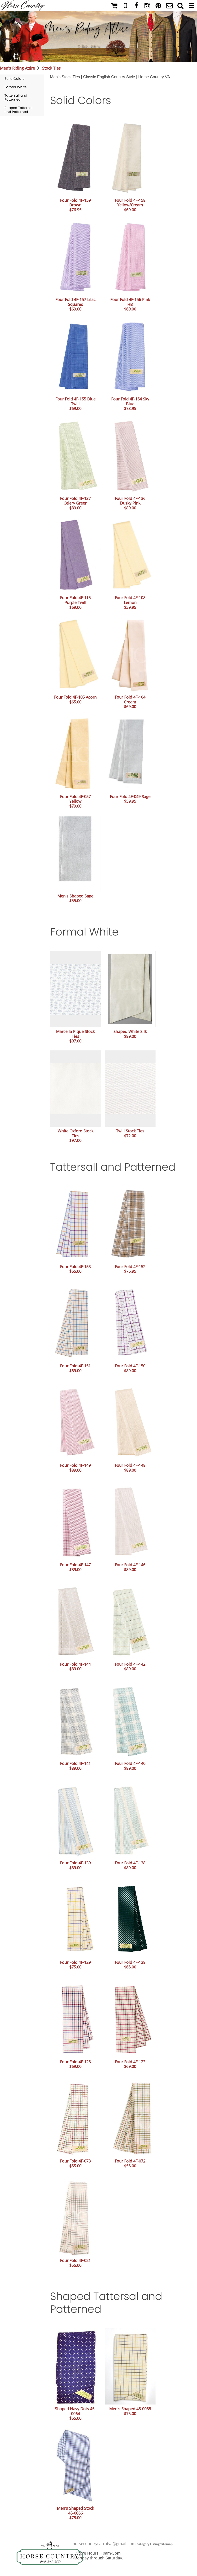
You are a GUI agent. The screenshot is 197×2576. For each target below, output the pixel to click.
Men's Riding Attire (17, 68)
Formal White (15, 87)
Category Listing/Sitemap (155, 2544)
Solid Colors (14, 78)
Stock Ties (51, 68)
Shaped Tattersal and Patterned (18, 109)
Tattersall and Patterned (15, 97)
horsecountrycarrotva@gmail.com (104, 2543)
